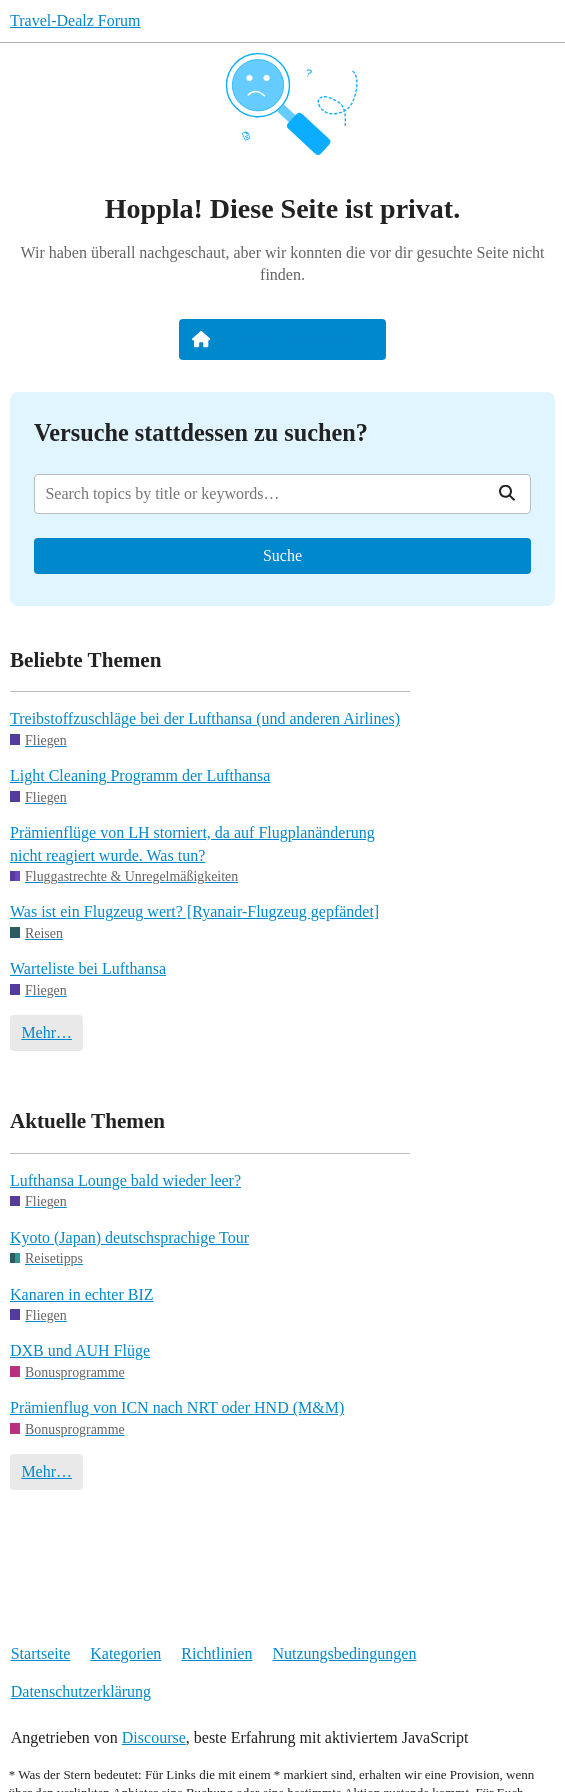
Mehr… (46, 1032)
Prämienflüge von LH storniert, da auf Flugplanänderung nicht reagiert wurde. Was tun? (192, 843)
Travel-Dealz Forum (75, 20)
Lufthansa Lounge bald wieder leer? (125, 1180)
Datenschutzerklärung (81, 1691)
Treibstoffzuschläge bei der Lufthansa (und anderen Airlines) (205, 718)
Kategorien (125, 1653)
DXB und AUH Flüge (80, 1350)
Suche (282, 555)
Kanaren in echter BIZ (81, 1294)
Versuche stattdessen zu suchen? (201, 432)
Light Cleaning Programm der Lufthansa (140, 775)
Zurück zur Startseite (282, 339)
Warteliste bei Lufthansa (88, 968)
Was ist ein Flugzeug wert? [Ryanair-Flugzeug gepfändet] (194, 911)
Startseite (41, 1653)
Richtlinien (216, 1653)
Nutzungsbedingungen (344, 1653)
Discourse (154, 1737)
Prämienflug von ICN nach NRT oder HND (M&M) (177, 1407)
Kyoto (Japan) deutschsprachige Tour (129, 1237)
